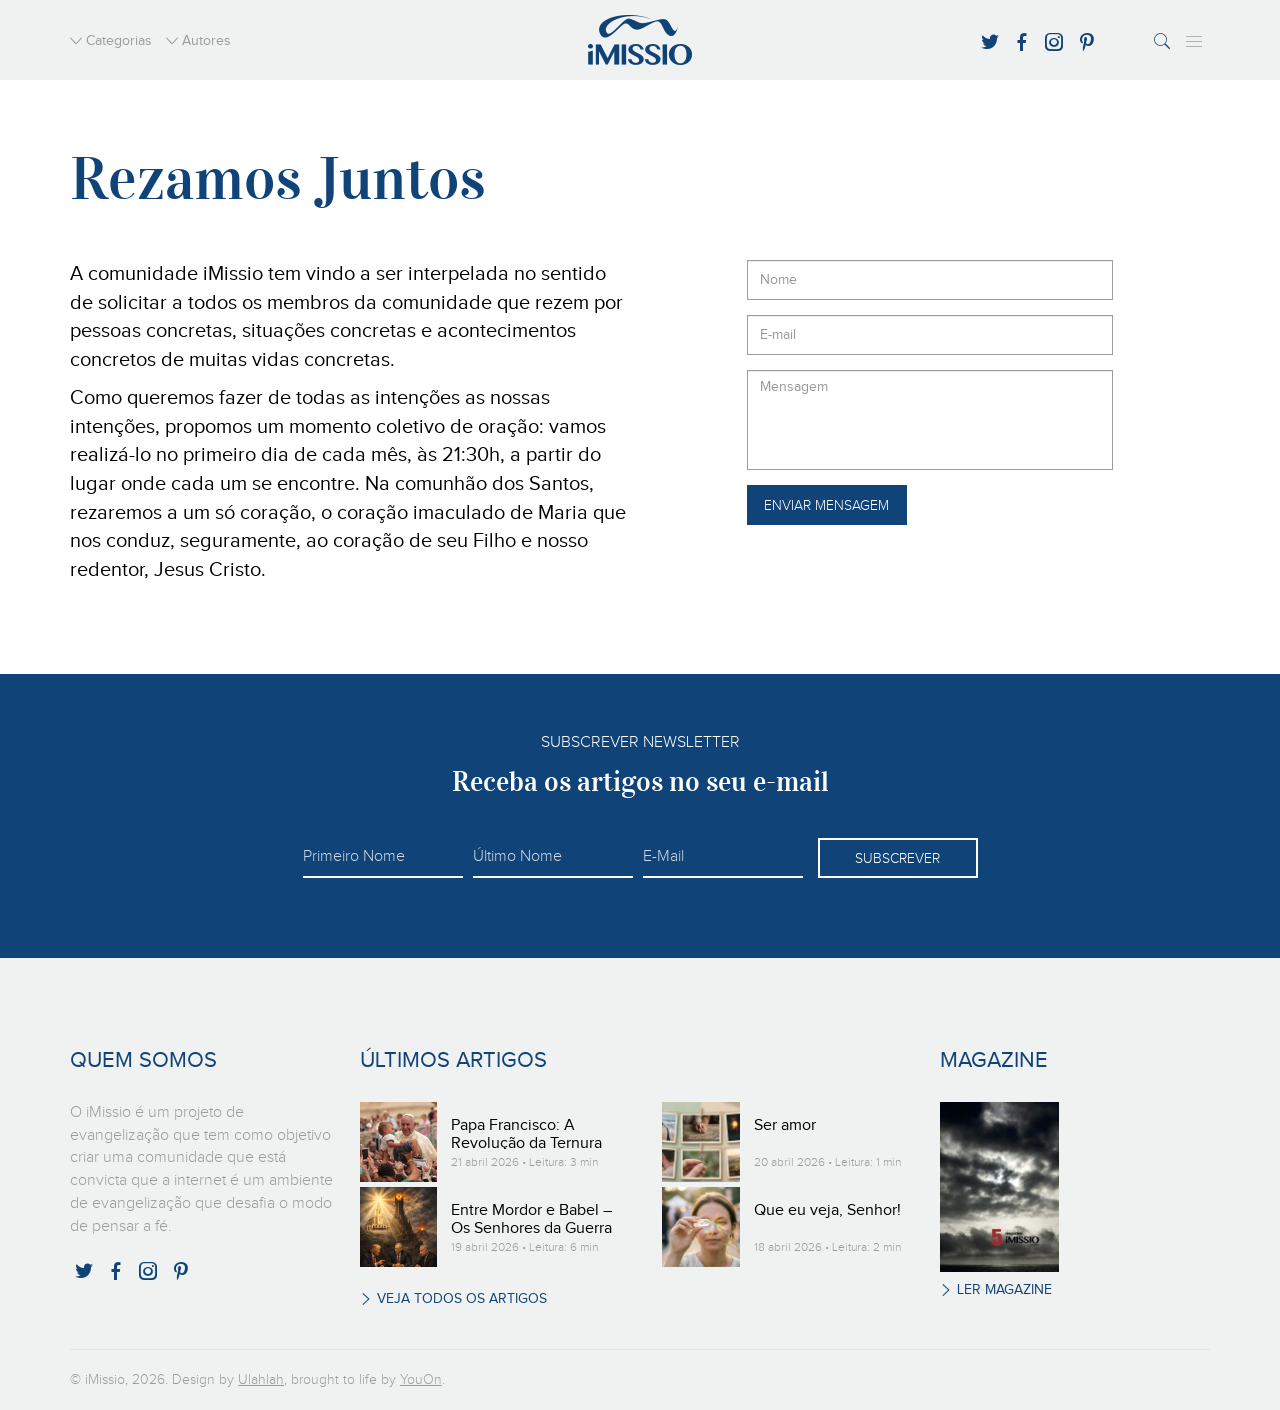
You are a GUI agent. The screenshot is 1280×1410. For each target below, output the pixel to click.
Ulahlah (261, 1380)
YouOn (421, 1380)
